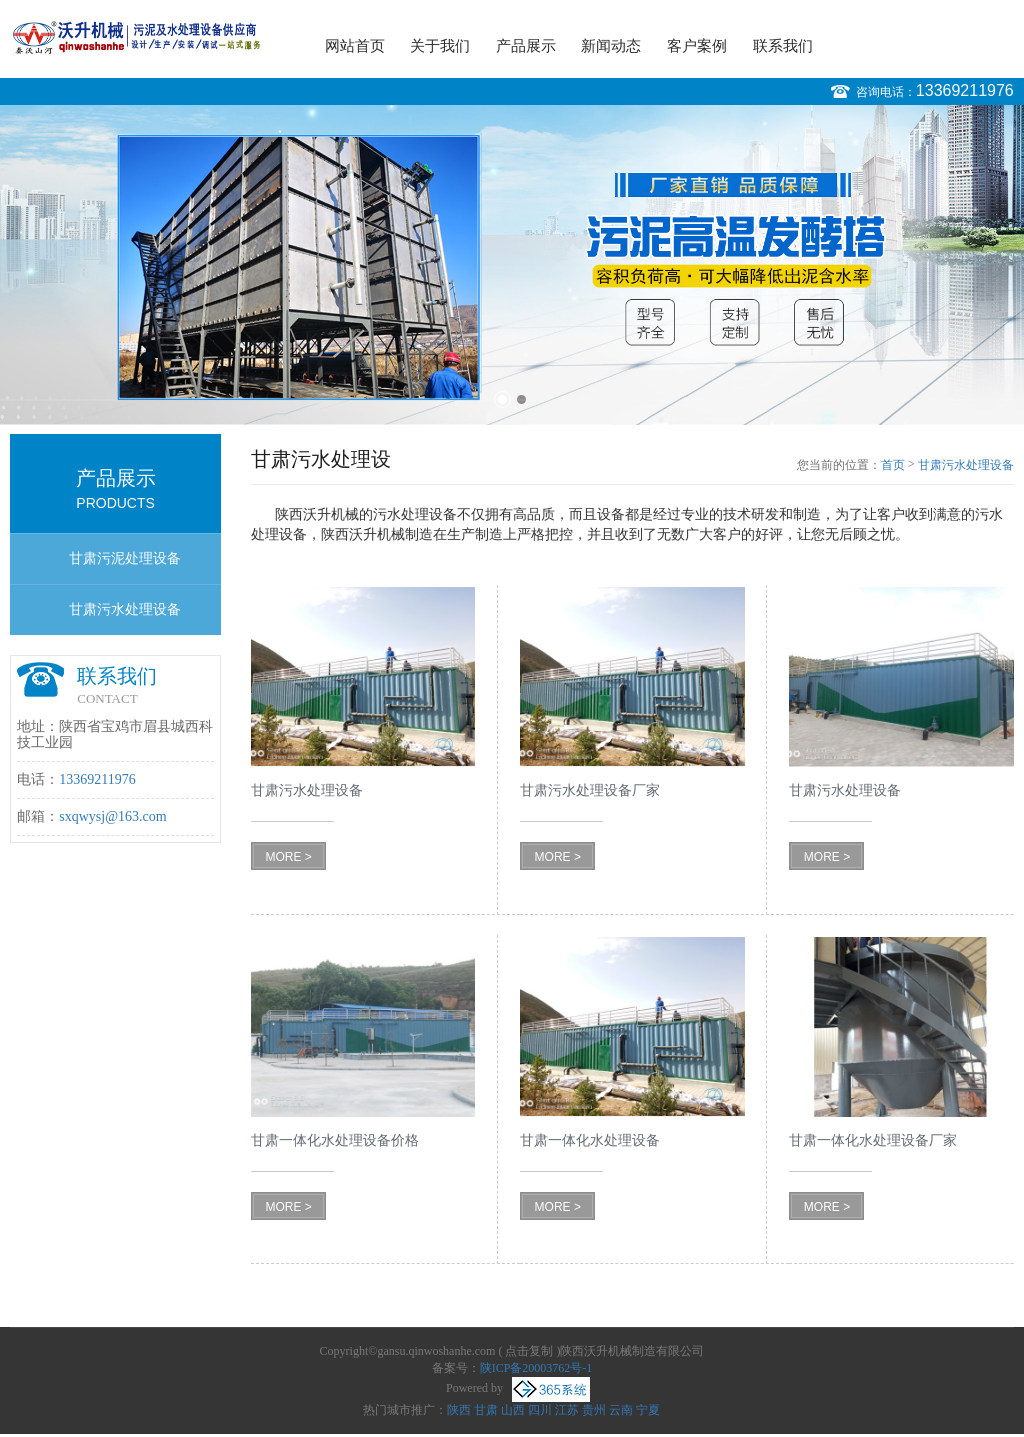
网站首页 (355, 46)
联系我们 (783, 46)
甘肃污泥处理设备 (125, 558)
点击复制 (529, 1351)
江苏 (567, 1410)
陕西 (459, 1410)
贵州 (594, 1410)
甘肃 (486, 1410)
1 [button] (502, 399)
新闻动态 (611, 46)
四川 (540, 1410)
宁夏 (648, 1410)
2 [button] (521, 399)
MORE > (288, 857)
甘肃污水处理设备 (125, 609)
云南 (621, 1410)
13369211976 (965, 90)
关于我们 (440, 46)
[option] (512, 265)
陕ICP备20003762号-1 (536, 1368)
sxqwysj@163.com (112, 816)
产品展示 (526, 46)
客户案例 (697, 46)
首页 (893, 465)
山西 (513, 1410)
